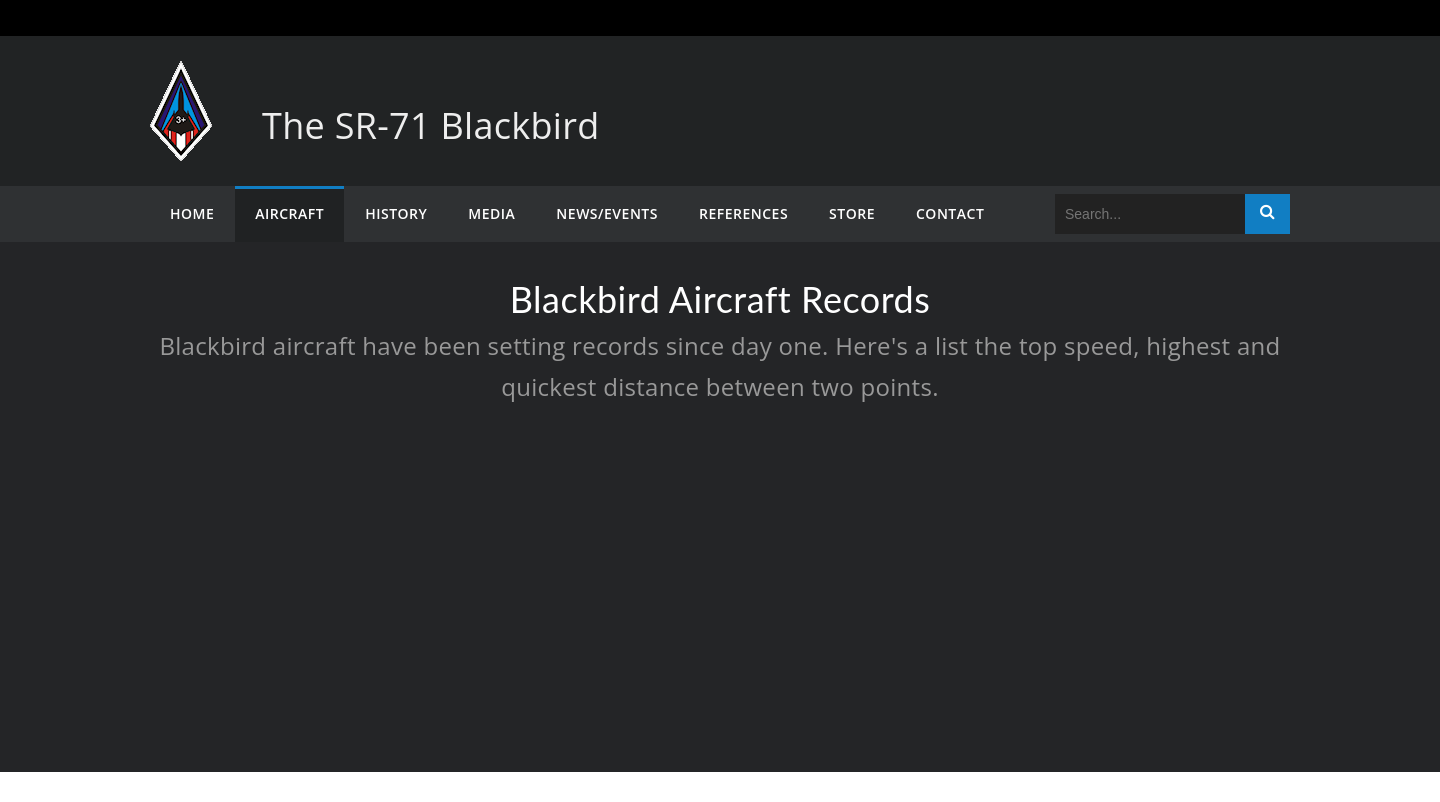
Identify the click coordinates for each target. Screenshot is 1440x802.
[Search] (1150, 214)
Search (1267, 214)
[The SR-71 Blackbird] (181, 80)
